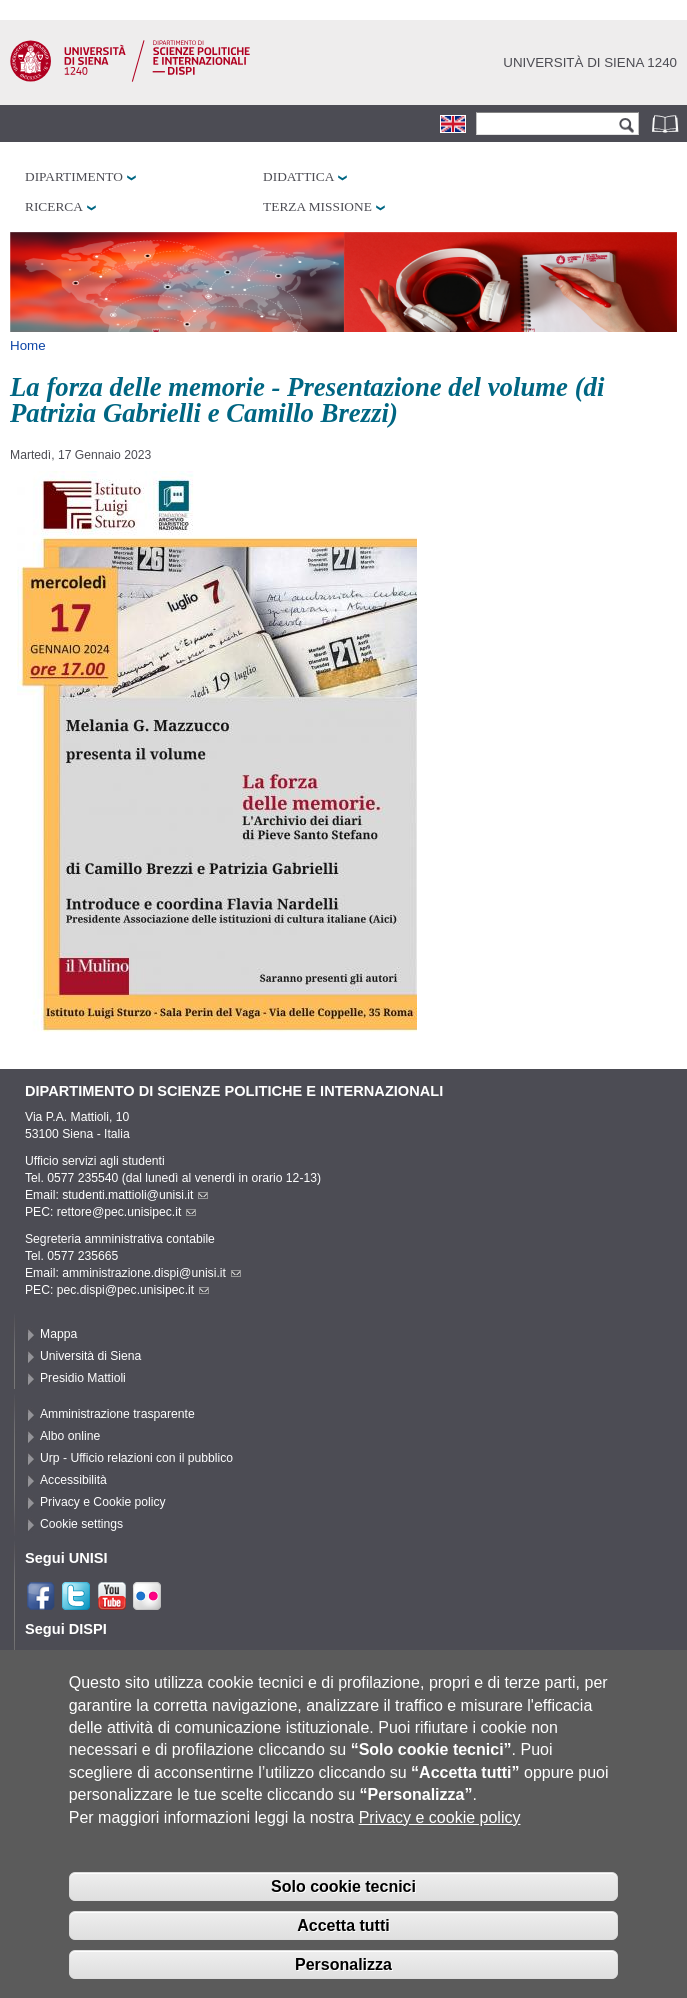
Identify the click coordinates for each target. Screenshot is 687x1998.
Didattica (298, 176)
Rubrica (667, 123)
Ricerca (54, 206)
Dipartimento (74, 176)
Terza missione (317, 206)
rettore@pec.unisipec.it (127, 1212)
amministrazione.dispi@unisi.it (151, 1273)
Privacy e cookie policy (440, 1842)
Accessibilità (73, 1480)
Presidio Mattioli (83, 1378)
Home (28, 345)
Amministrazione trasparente (117, 1414)
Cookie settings (81, 1524)
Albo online (70, 1436)
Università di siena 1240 (590, 62)
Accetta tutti (343, 1950)
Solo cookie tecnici (343, 1911)
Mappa (58, 1334)
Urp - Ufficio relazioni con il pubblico (136, 1458)
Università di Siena (90, 1356)
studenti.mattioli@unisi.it (135, 1195)
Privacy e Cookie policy (103, 1502)
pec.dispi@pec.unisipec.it (133, 1290)
